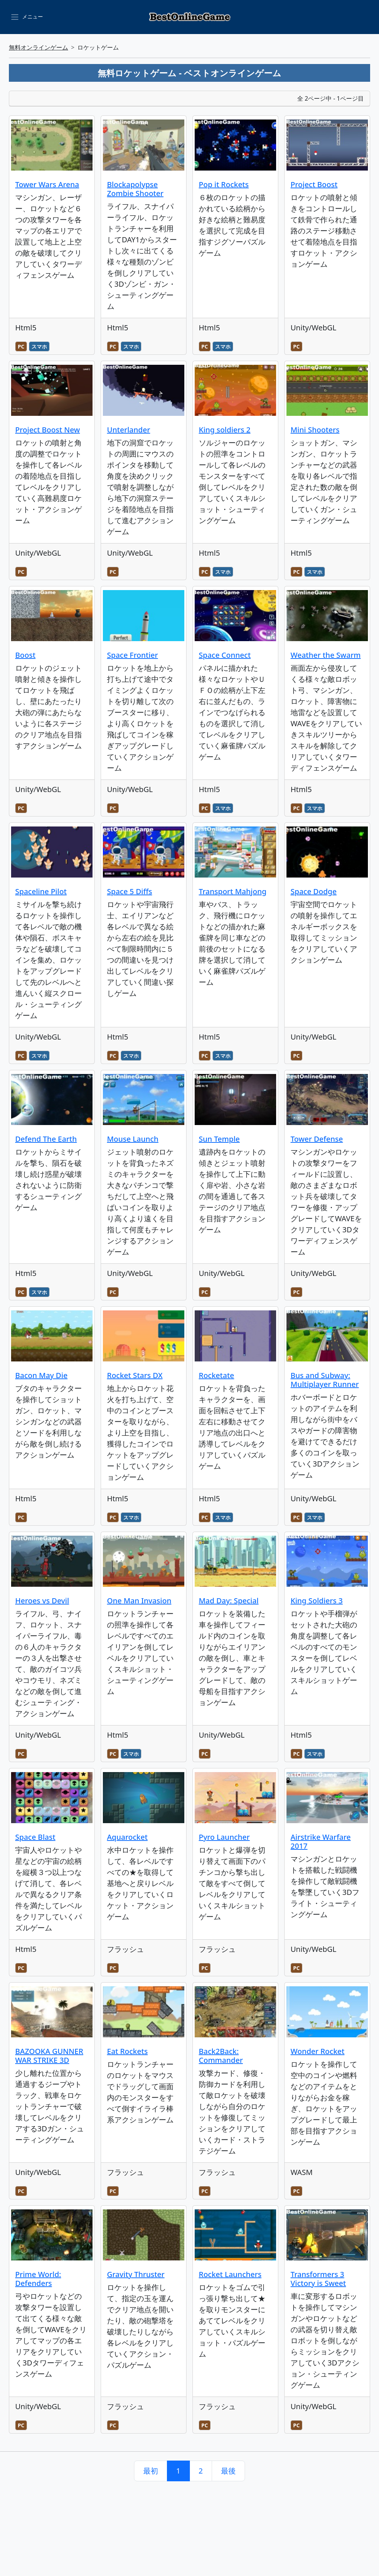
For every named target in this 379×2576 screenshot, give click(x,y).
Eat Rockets (127, 2051)
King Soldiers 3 (317, 1601)
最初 (150, 2471)
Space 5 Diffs (129, 891)
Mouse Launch (132, 1139)
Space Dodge (313, 891)
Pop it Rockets (224, 184)
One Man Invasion (139, 1601)
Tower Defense (317, 1139)
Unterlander (128, 430)
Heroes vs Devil (42, 1601)
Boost (25, 655)
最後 (228, 2471)
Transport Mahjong (232, 891)
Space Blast (35, 1837)
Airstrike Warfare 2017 (321, 1841)
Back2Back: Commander (221, 2055)
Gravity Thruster (136, 2274)
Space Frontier (132, 655)
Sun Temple (219, 1139)
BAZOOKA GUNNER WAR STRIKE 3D (49, 2055)
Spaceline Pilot (41, 891)
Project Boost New (47, 430)
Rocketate (216, 1375)
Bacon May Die (41, 1375)
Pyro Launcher (224, 1837)
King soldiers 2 (225, 430)
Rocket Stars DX (134, 1375)
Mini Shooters (315, 430)
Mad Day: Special (229, 1601)
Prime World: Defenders (38, 2278)
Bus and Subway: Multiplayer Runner (325, 1379)
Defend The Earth (46, 1139)
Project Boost (314, 184)
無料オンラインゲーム (38, 47)
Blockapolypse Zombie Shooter (135, 188)
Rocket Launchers (230, 2274)
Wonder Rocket (318, 2051)
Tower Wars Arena (47, 184)
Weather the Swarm (326, 655)
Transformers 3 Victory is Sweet (318, 2278)
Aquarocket (127, 1837)
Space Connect (225, 655)
